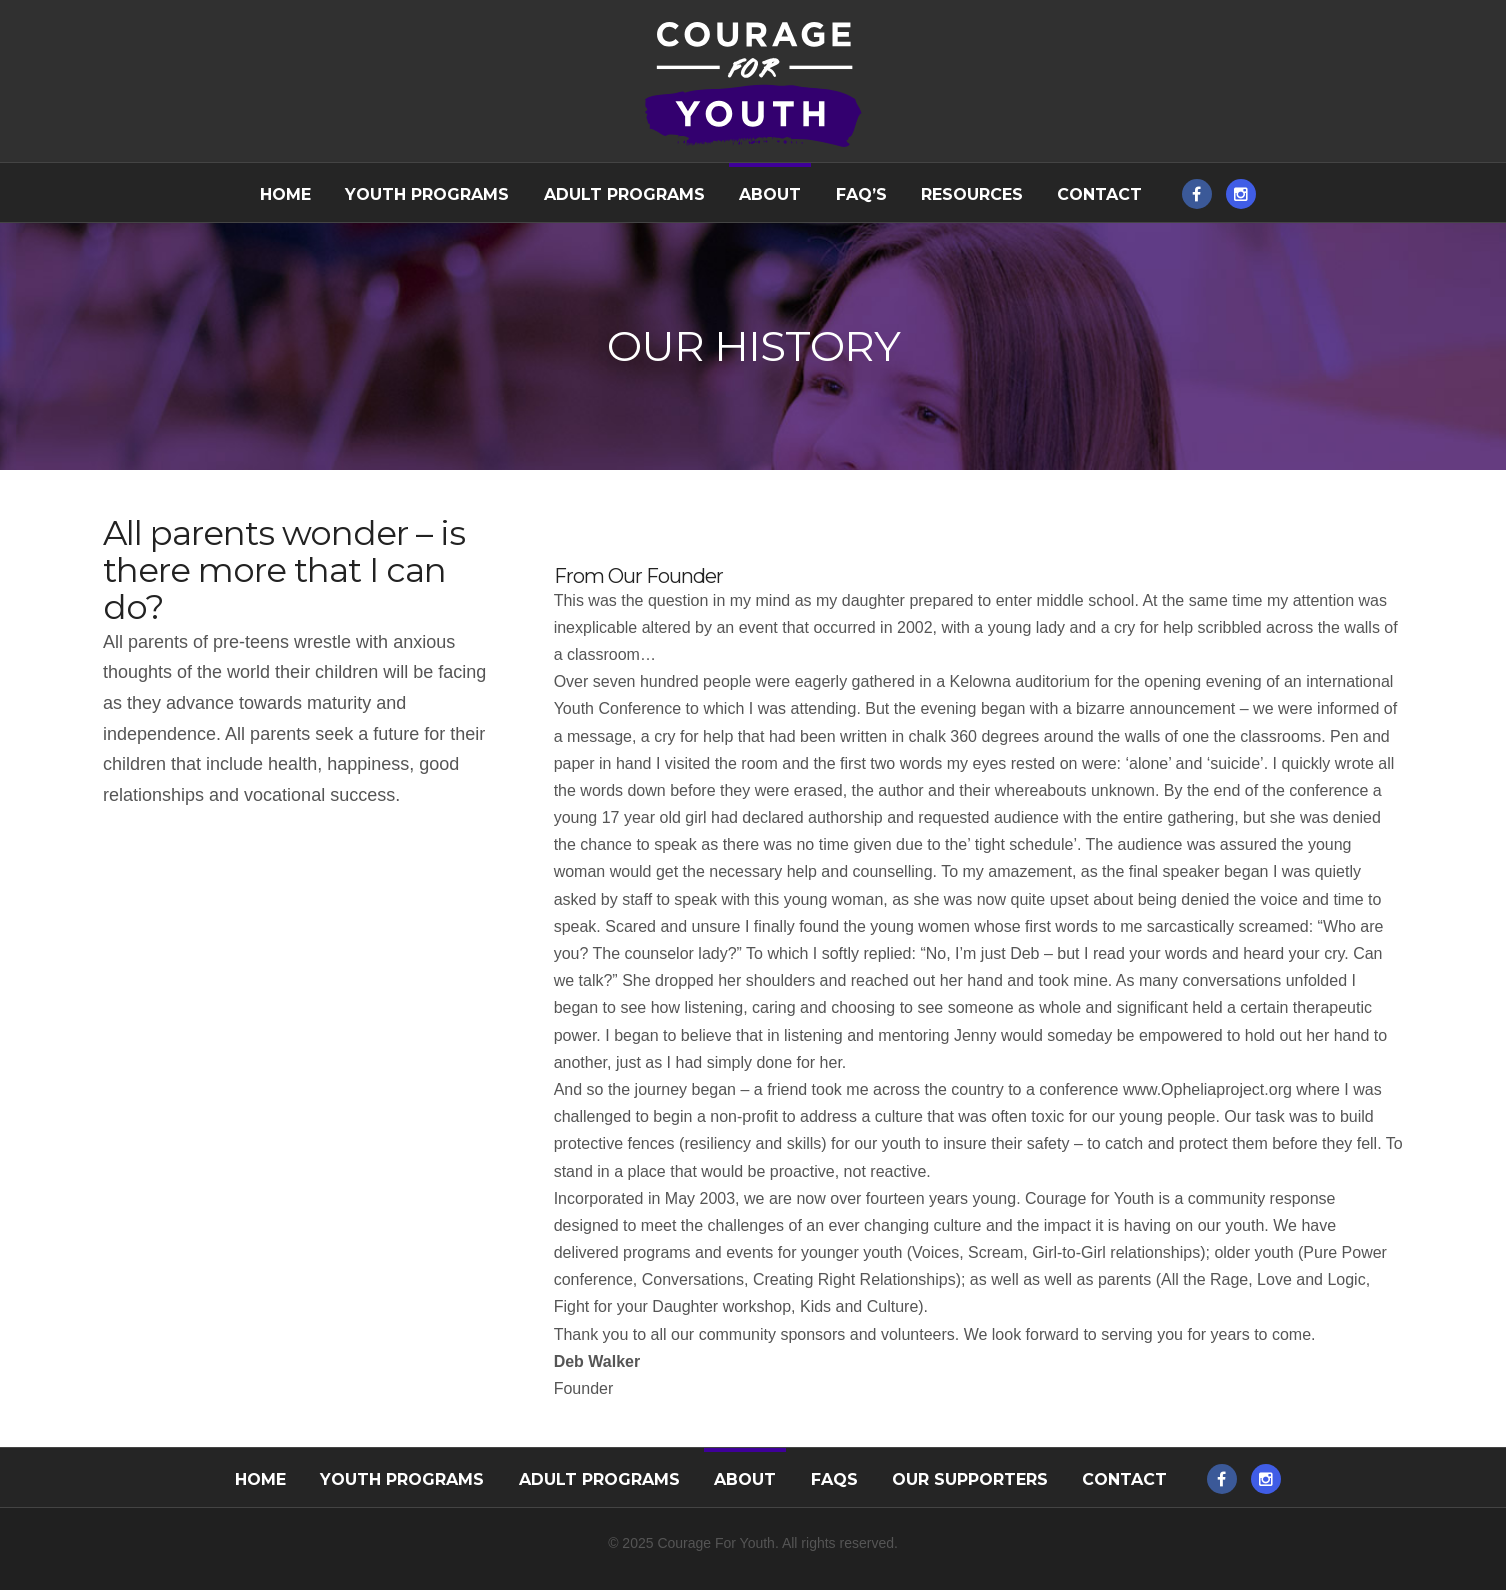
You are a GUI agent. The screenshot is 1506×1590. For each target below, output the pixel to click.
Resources (972, 194)
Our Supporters (970, 1479)
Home (285, 194)
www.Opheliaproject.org (1207, 1089)
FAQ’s (861, 194)
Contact (1099, 194)
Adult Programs (624, 194)
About (770, 194)
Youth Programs (427, 194)
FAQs (834, 1479)
